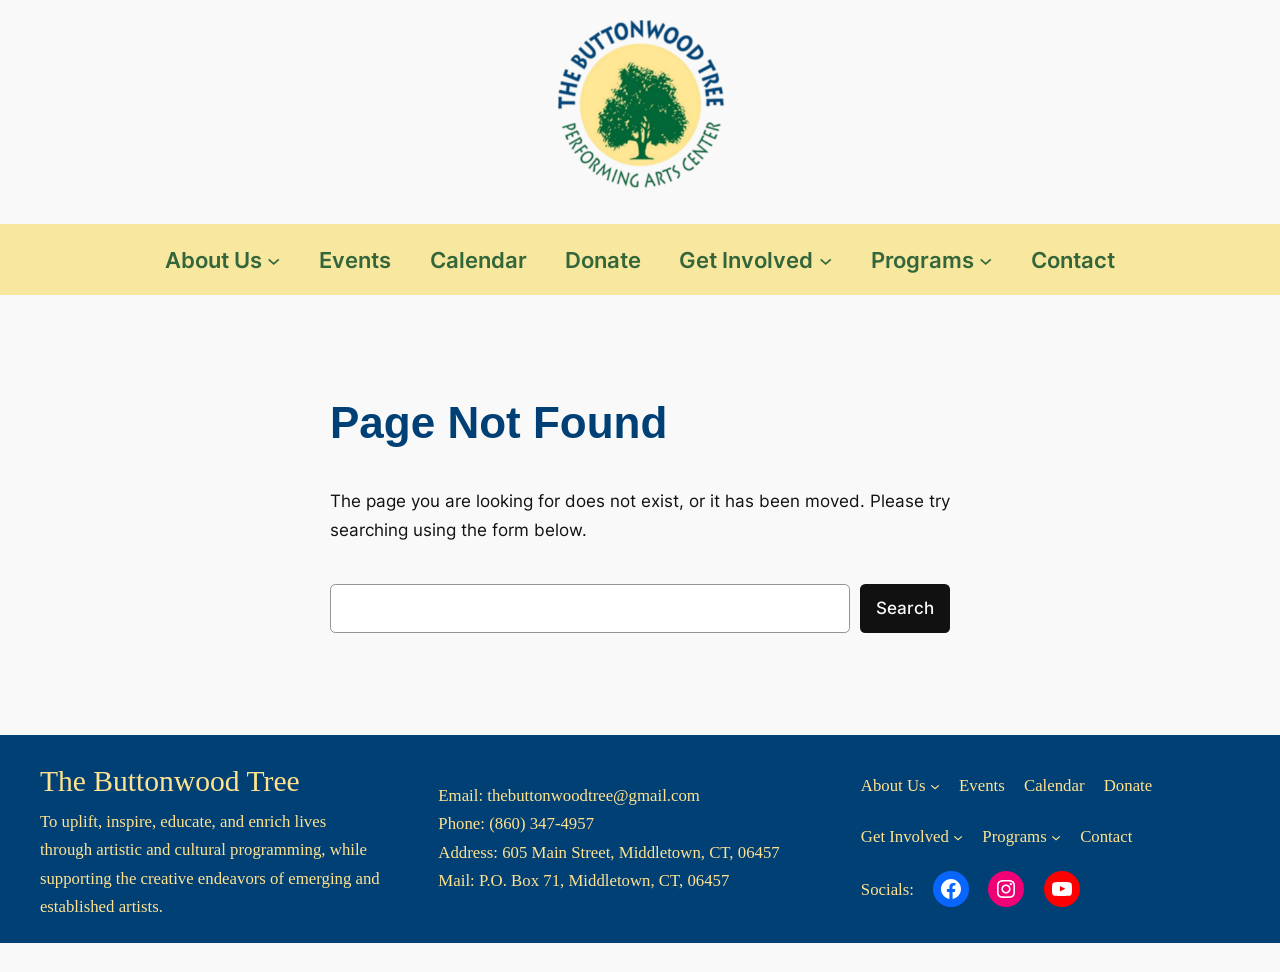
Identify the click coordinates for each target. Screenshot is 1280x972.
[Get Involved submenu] (825, 259)
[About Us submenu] (273, 259)
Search (905, 608)
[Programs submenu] (985, 259)
